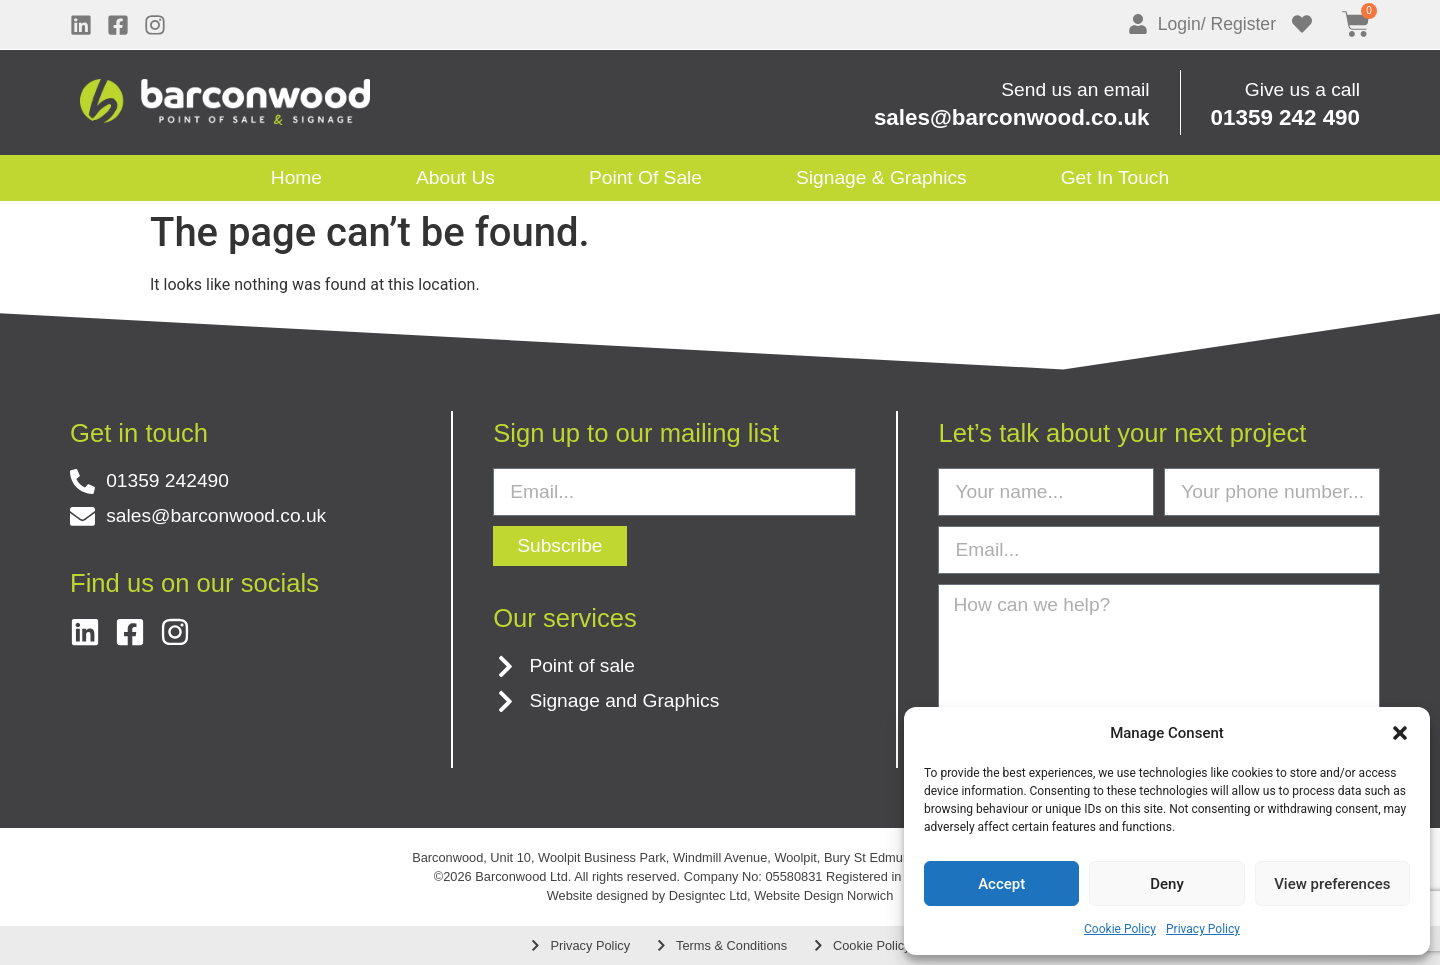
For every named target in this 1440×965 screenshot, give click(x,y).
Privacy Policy (1203, 929)
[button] (1400, 733)
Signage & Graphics (881, 177)
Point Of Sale (645, 177)
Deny (1167, 884)
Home (296, 177)
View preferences (1332, 884)
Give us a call (1302, 89)
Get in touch (1115, 177)
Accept (1001, 884)
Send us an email (1075, 89)
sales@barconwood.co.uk (1012, 117)
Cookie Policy (1120, 929)
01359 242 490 (1285, 117)
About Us (455, 177)
